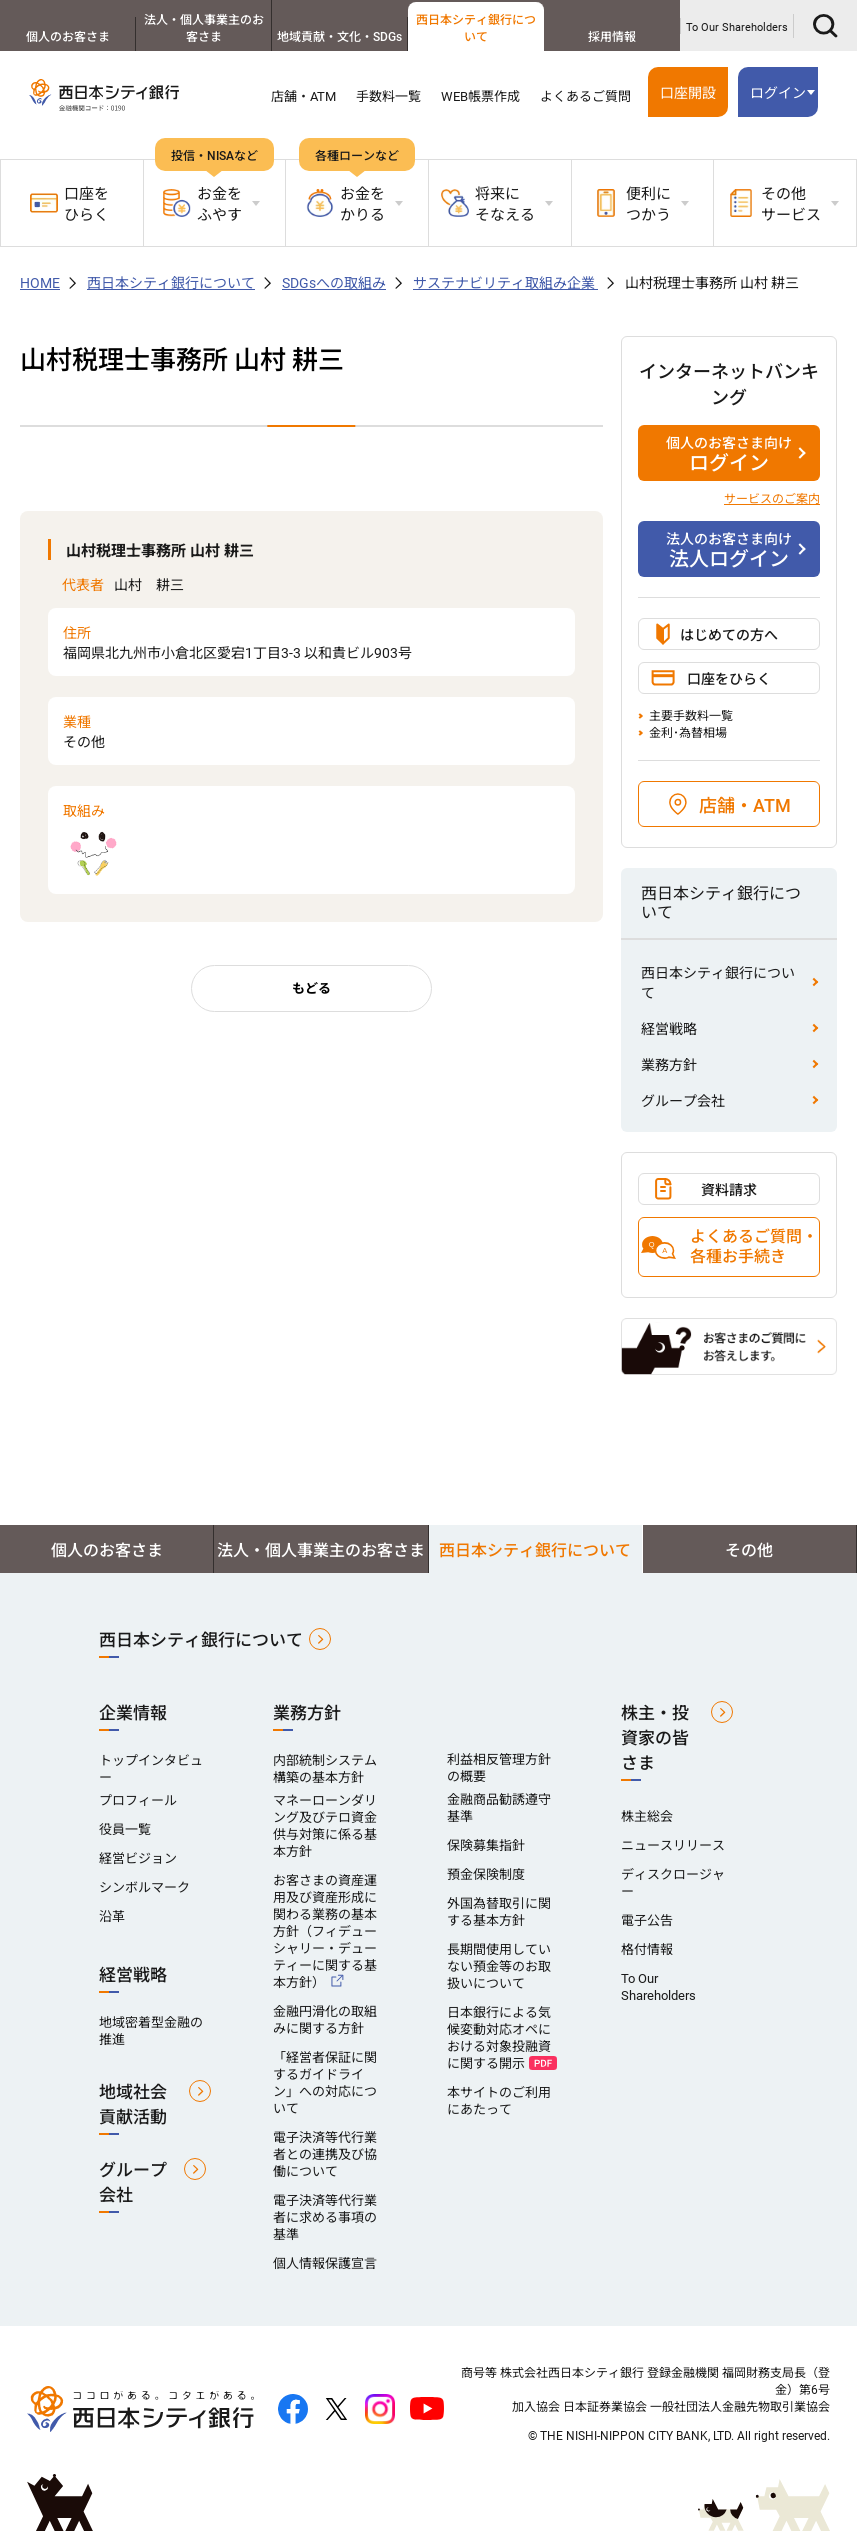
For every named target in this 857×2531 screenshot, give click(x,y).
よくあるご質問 (585, 96)
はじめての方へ (729, 635)
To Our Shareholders (737, 27)
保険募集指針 (486, 1845)
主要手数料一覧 (691, 716)
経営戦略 (669, 1029)
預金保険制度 (486, 1874)
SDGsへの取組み (334, 283)
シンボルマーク (144, 1887)
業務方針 (669, 1065)
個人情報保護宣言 (325, 2263)
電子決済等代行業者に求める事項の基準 (325, 2217)
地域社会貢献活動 (133, 2104)
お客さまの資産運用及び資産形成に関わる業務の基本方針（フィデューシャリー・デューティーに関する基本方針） (325, 1931)
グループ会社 (683, 1101)
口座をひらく (69, 204)
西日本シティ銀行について (476, 28)
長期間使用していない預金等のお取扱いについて (499, 1966)
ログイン (778, 93)
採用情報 (612, 37)
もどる (311, 988)
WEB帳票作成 (480, 96)
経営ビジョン (138, 1858)
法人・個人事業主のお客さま (204, 28)
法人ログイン (729, 550)
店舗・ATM (303, 96)
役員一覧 (125, 1829)
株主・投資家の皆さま (655, 1738)
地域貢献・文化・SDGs (339, 37)
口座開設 (688, 93)
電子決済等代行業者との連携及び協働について (325, 2154)
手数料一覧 (388, 96)
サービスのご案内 (772, 499)
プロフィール (138, 1800)
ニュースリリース (673, 1845)
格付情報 (647, 1949)
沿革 (112, 1916)
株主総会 (647, 1816)
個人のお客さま (68, 37)
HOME (40, 283)
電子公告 (647, 1920)
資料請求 (729, 1190)
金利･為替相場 (688, 733)
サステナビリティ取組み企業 (505, 283)
